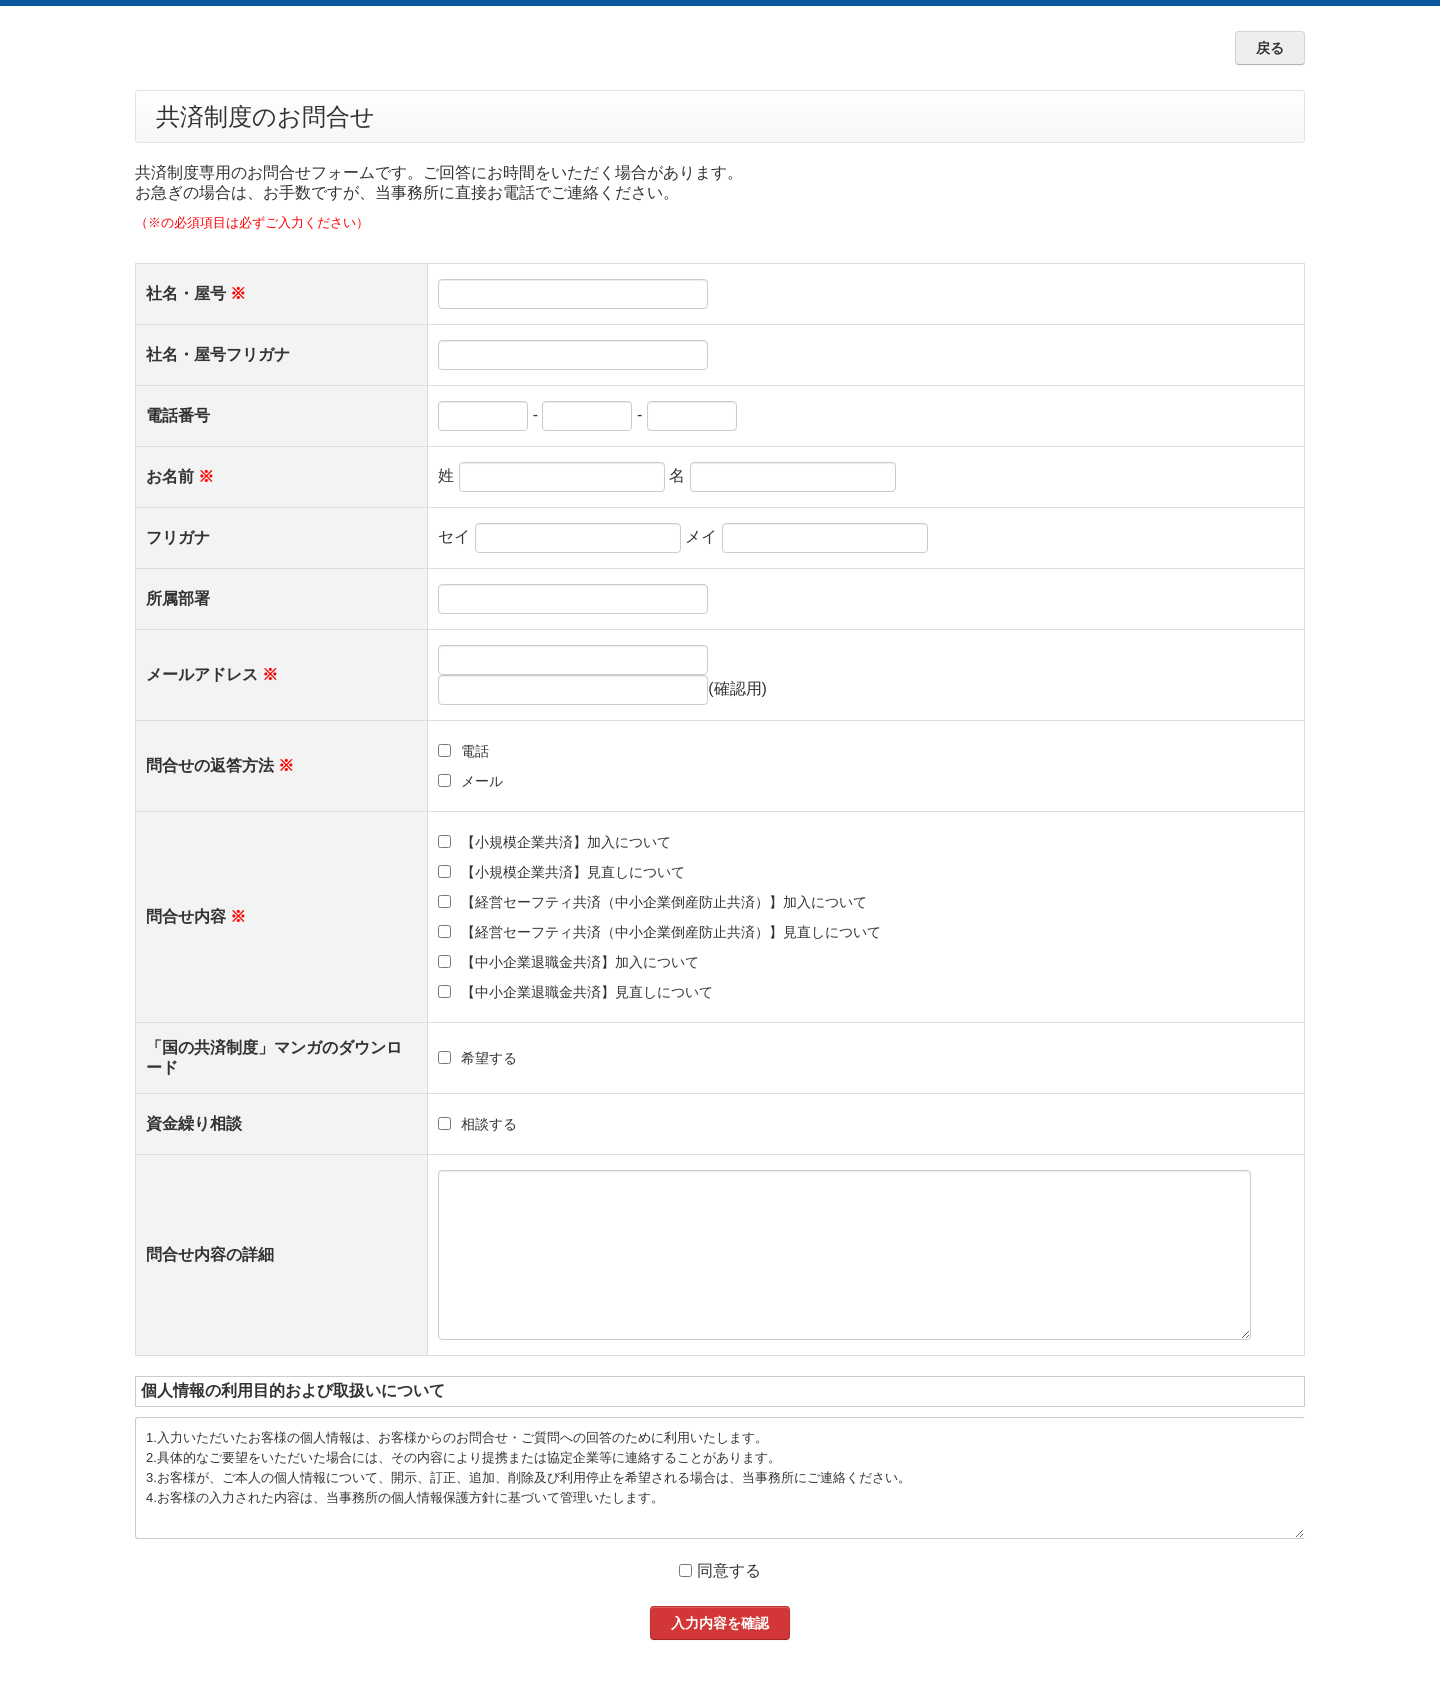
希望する (489, 1058)
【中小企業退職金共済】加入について (580, 962)
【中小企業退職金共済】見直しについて (587, 992)
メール (482, 781)
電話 (475, 751)
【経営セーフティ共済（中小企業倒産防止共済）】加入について (664, 902)
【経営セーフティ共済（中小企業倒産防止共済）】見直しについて (671, 932)
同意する (729, 1570)
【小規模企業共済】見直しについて (573, 872)
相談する (489, 1124)
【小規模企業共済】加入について (566, 842)
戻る (1270, 48)
